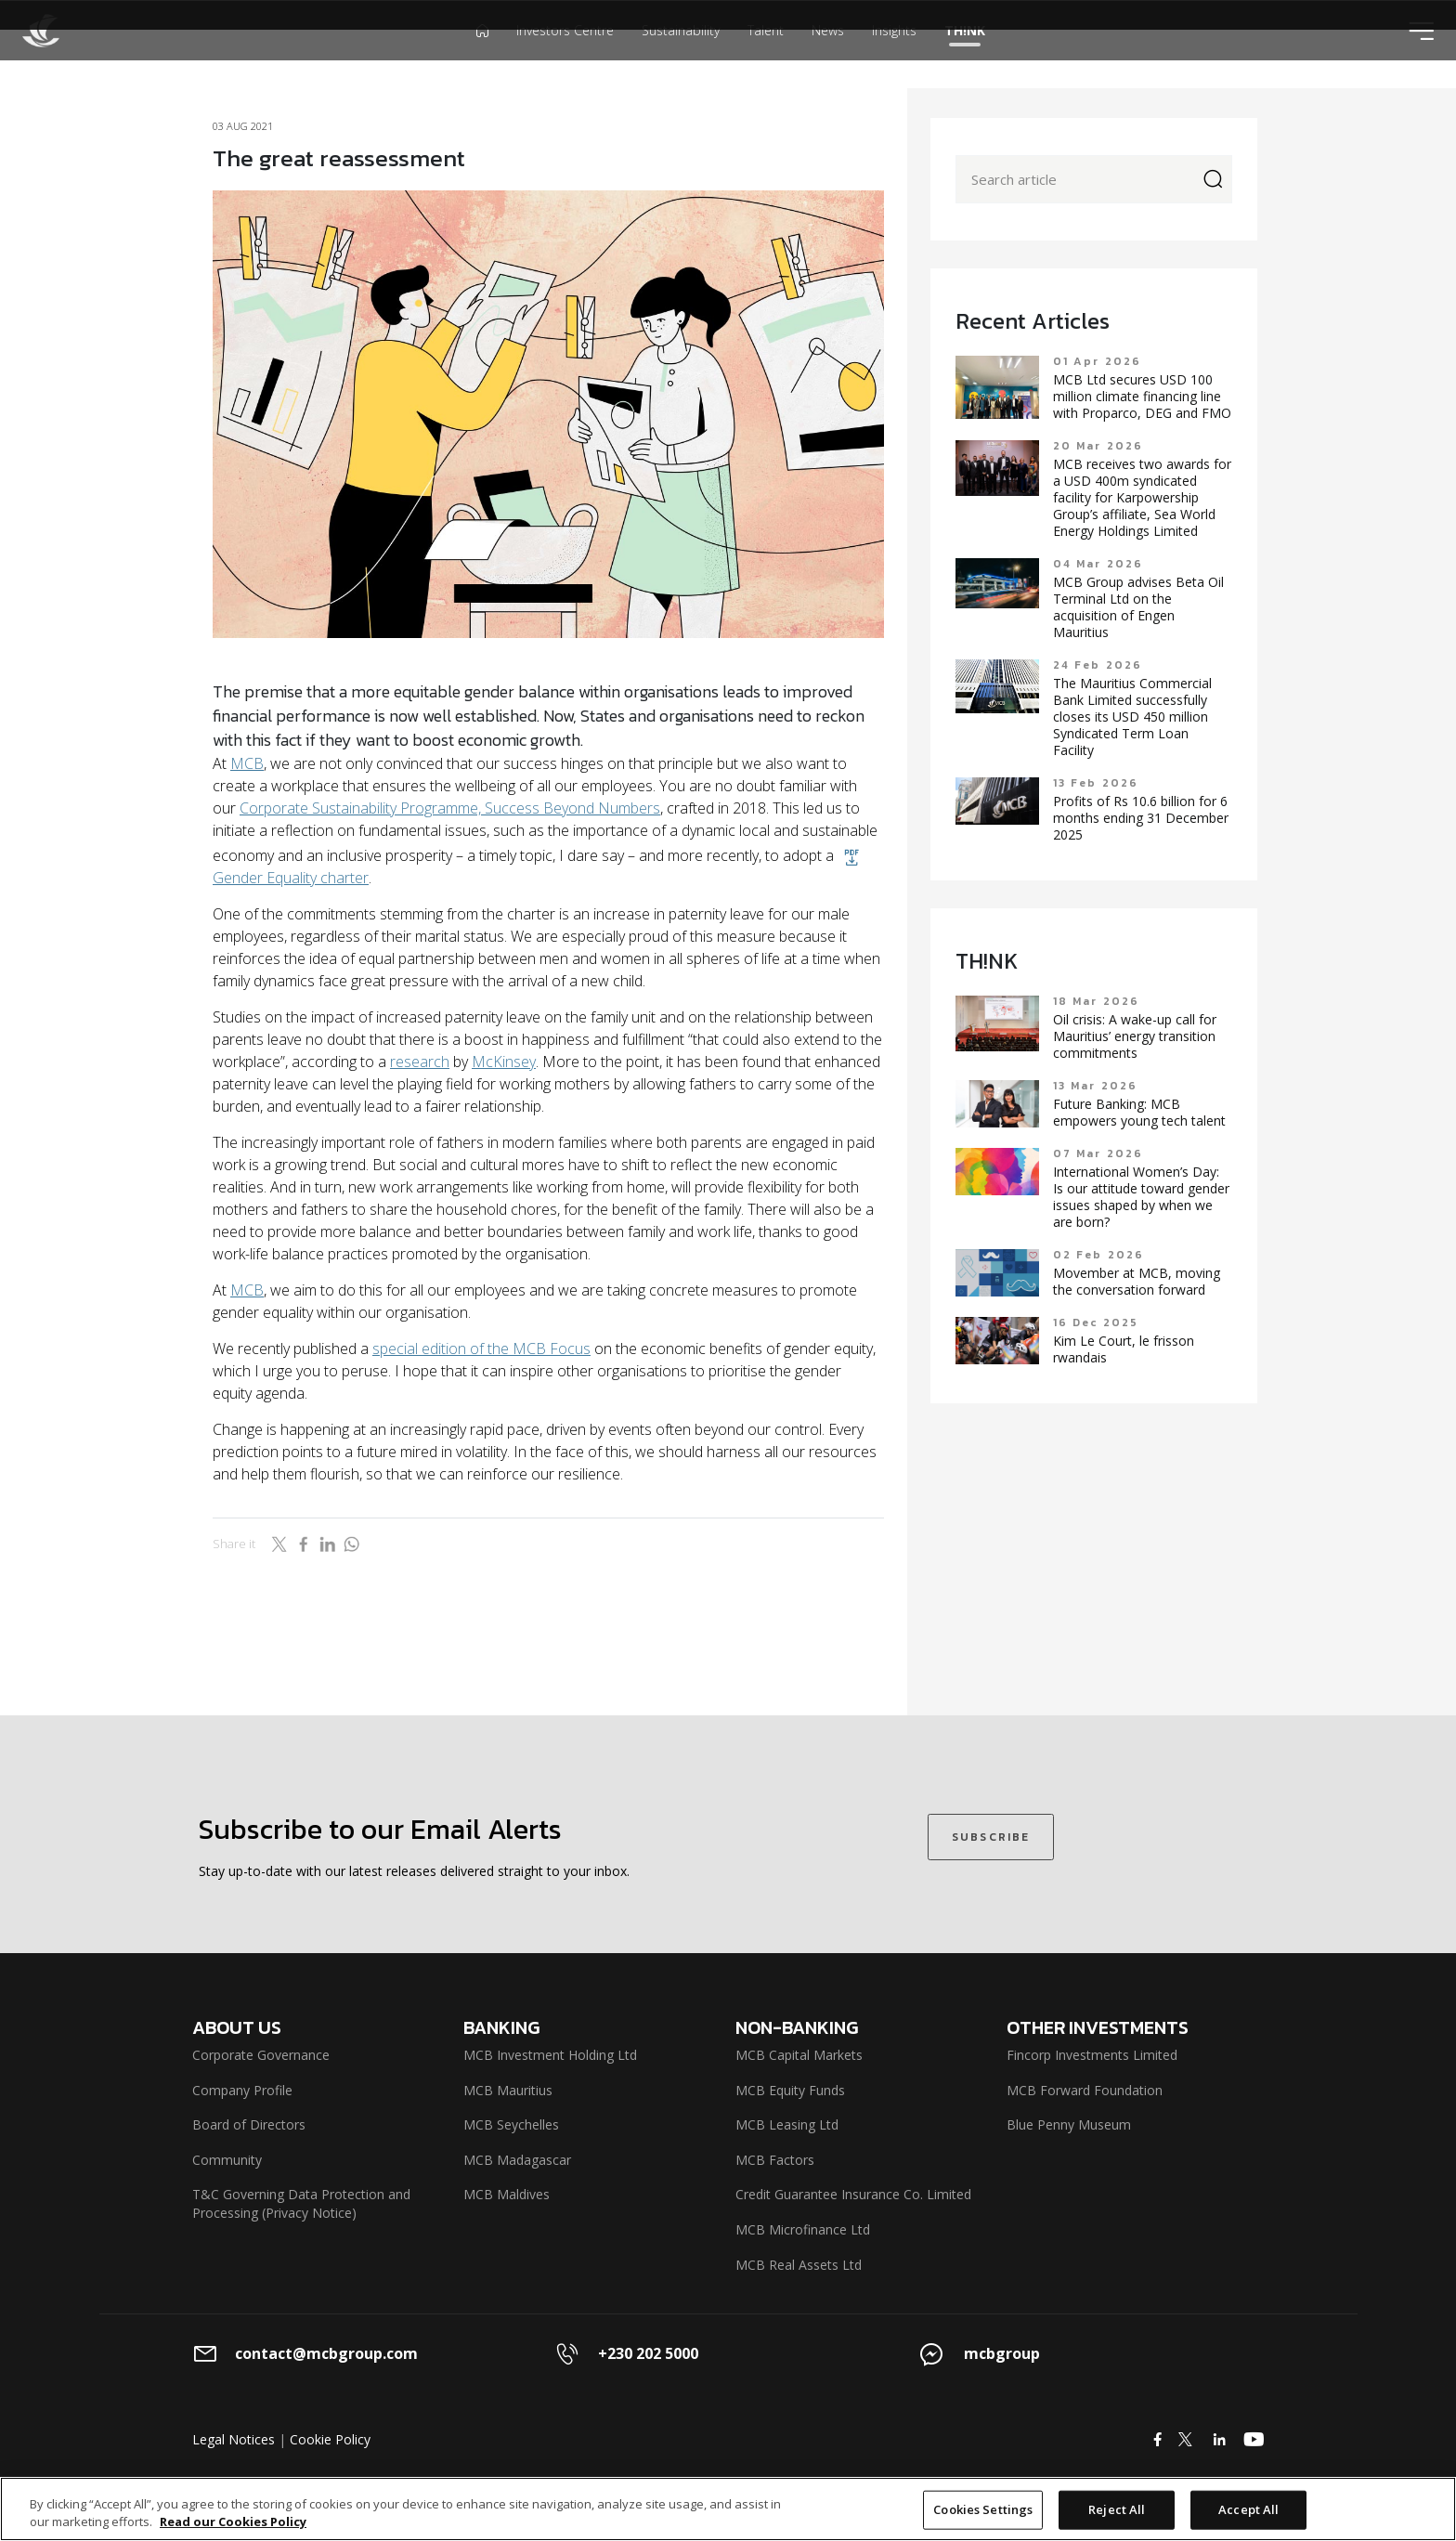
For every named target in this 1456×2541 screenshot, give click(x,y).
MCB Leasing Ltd (786, 2124)
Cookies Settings (983, 2509)
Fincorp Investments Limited (1092, 2055)
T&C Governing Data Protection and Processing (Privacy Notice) (301, 2203)
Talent (766, 59)
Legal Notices (233, 2439)
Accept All (1248, 2509)
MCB (247, 763)
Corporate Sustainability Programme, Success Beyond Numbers (450, 808)
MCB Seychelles (511, 2124)
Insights (894, 59)
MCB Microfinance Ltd (802, 2229)
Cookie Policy (330, 2439)
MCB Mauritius (507, 2090)
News (828, 59)
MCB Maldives (506, 2194)
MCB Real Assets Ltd (798, 2265)
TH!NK (964, 59)
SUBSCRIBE (991, 1836)
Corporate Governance (261, 2055)
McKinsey (504, 1061)
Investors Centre (565, 59)
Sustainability (681, 59)
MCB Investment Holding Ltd (550, 2055)
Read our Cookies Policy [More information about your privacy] (233, 2521)
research (419, 1061)
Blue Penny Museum (1069, 2124)
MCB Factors (774, 2160)
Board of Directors (249, 2124)
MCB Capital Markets (799, 2055)
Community (227, 2160)
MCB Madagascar (517, 2160)
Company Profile (242, 2090)
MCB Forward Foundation (1085, 2090)
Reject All (1116, 2509)
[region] (728, 2509)
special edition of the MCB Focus (481, 1348)
